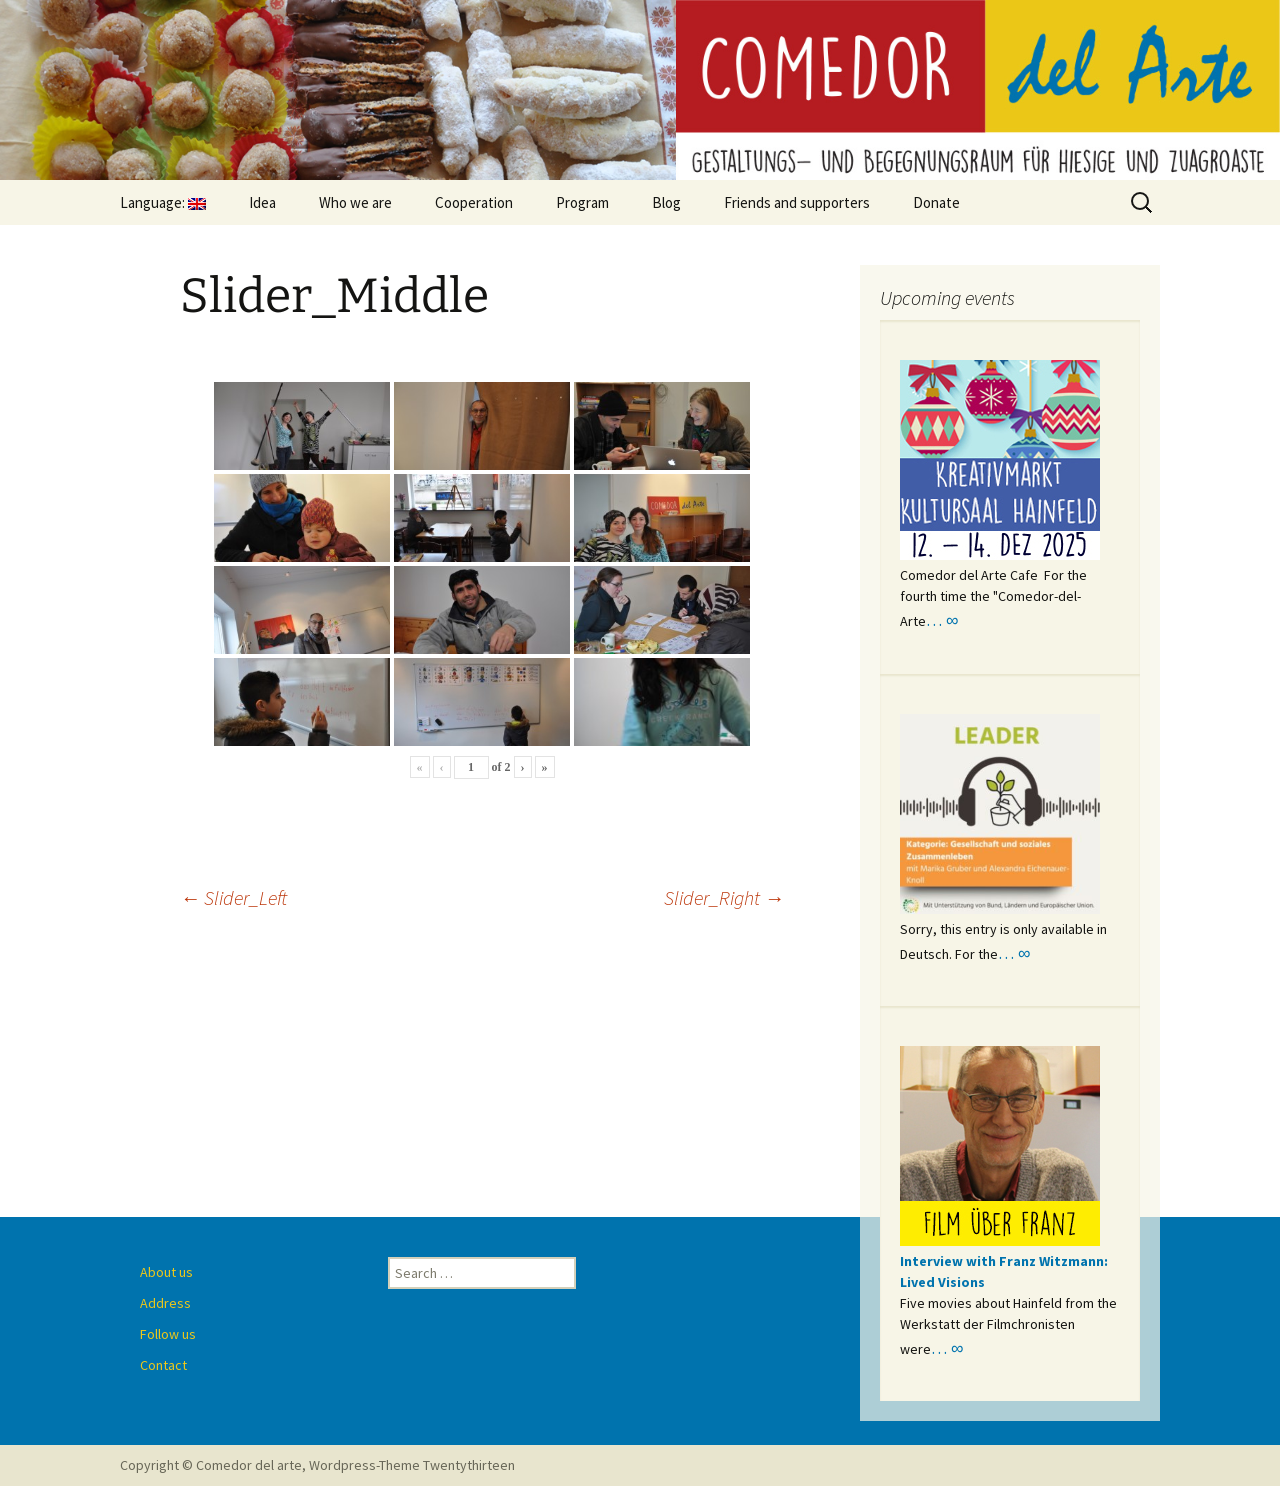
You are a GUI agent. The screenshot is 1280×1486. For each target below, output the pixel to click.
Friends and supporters (797, 202)
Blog (666, 202)
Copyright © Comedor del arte (211, 1465)
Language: (163, 202)
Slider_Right (724, 897)
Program (582, 202)
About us (166, 1272)
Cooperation (474, 202)
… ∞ (942, 620)
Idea (262, 202)
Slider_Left (233, 897)
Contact (163, 1365)
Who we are (355, 202)
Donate (936, 202)
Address (165, 1303)
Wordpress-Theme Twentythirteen (412, 1465)
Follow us (168, 1334)
